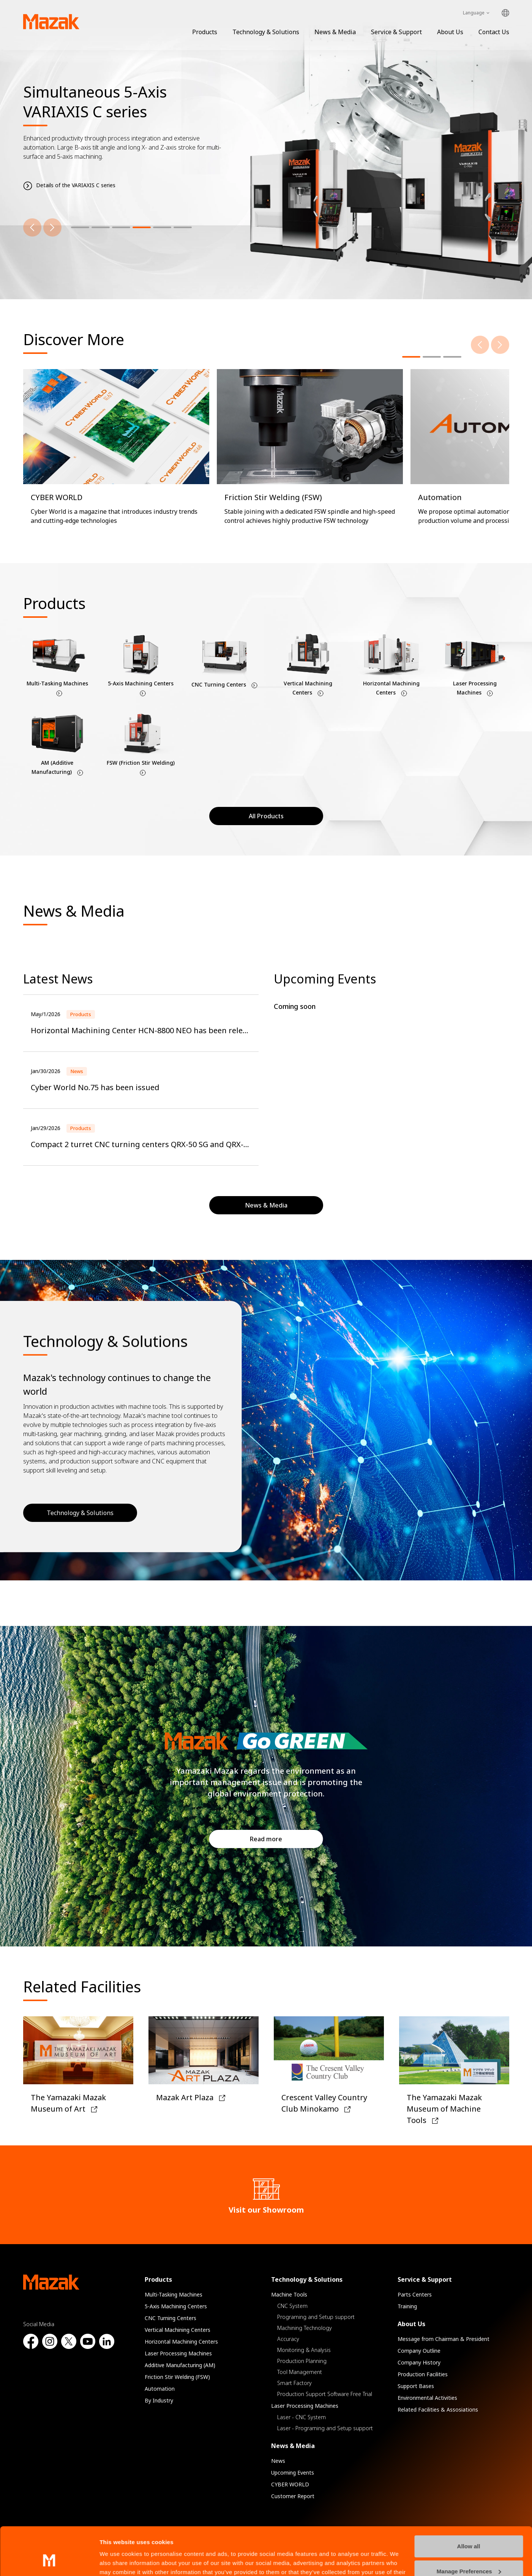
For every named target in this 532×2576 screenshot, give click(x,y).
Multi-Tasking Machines (173, 2294)
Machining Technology (304, 2327)
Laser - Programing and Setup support (325, 2428)
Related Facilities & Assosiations (438, 2409)
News (278, 2460)
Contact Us (493, 32)
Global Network (505, 13)
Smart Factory (294, 2383)
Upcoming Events (292, 2472)
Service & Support (396, 32)
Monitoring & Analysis (304, 2349)
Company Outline (419, 2350)
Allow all (468, 2505)
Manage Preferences (469, 2530)
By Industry (159, 2400)
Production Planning (302, 2360)
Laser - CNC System (301, 2417)
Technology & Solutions (265, 32)
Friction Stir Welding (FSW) (177, 2376)
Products (204, 32)
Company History (419, 2362)
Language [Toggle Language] (474, 12)
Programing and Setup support (316, 2316)
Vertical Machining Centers (177, 2329)
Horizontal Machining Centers (181, 2341)
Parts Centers (415, 2294)
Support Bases (416, 2386)
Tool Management (299, 2372)
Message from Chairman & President (443, 2338)
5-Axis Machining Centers (176, 2306)
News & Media (335, 32)
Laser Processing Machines (178, 2353)
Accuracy (288, 2338)
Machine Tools (289, 2294)
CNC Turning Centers (170, 2318)
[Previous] (32, 227)
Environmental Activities (427, 2397)
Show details (117, 2561)
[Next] (52, 227)
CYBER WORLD (290, 2484)
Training (407, 2306)
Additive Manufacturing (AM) (180, 2365)
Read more (266, 1839)
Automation (160, 2388)
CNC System (292, 2305)
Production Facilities (423, 2374)
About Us (450, 32)
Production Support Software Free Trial (324, 2394)
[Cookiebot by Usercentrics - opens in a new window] (49, 2561)
